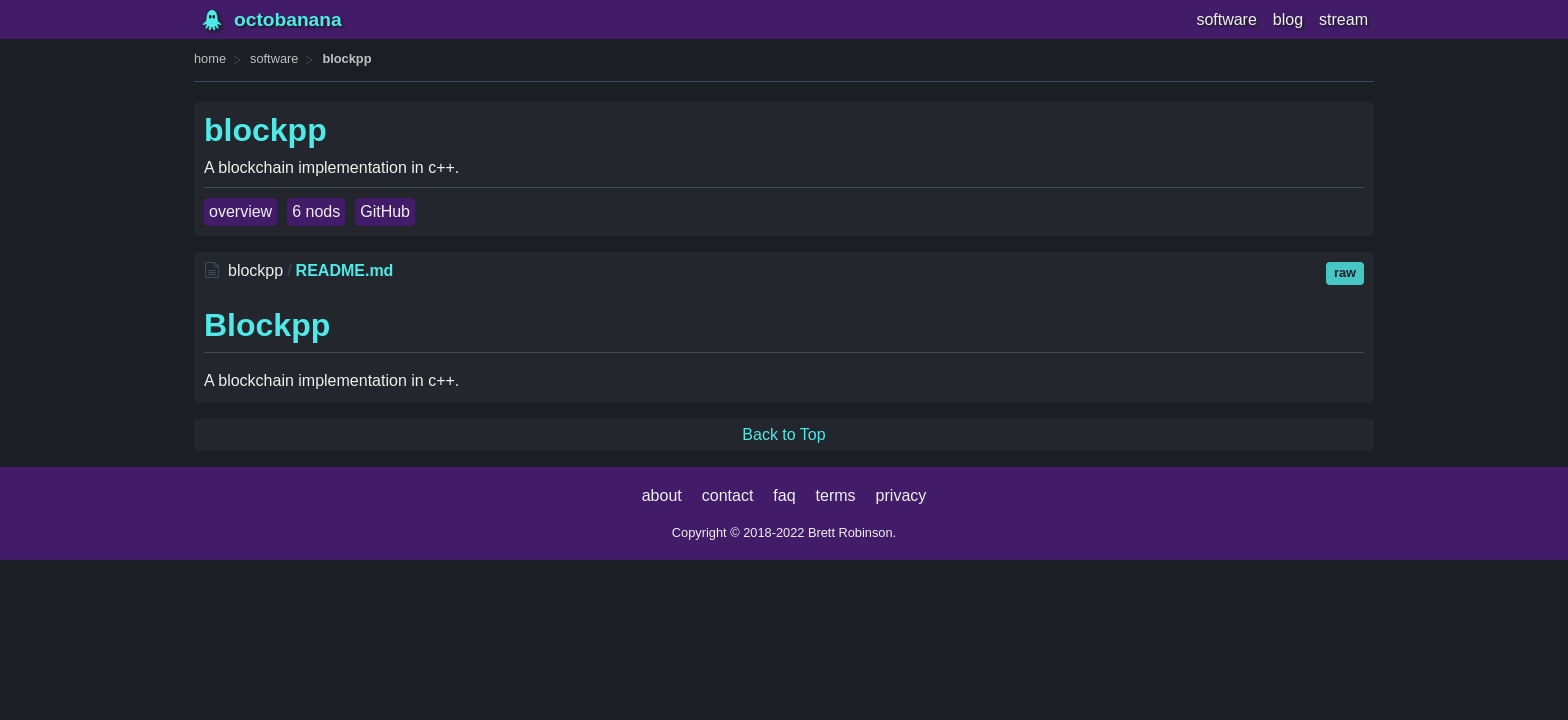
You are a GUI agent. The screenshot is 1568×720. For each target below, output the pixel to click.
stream (1343, 19)
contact (728, 495)
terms (836, 495)
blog (1288, 19)
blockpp (346, 58)
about (662, 495)
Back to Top (783, 434)
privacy (901, 495)
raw (1345, 272)
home (210, 58)
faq (784, 495)
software (1226, 19)
